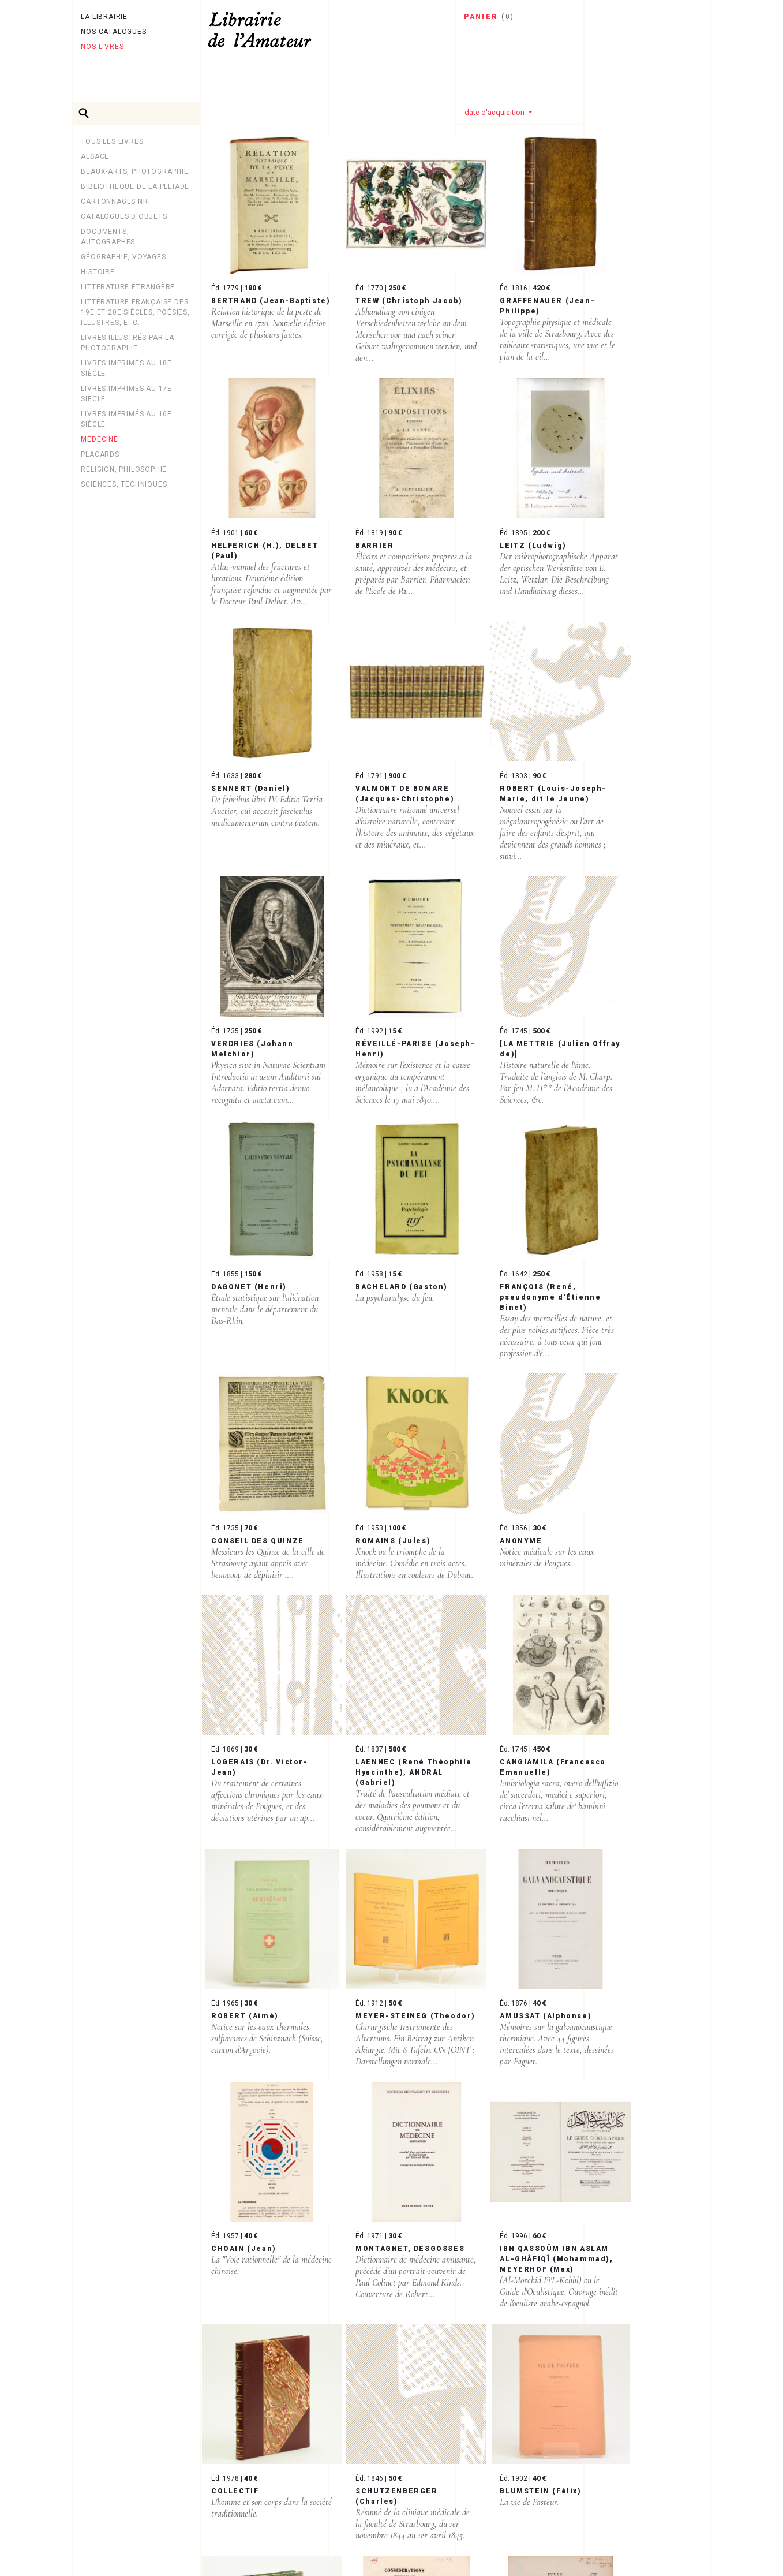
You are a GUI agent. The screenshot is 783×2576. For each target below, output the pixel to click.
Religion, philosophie (124, 469)
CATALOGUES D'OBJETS (124, 216)
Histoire (97, 272)
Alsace (95, 156)
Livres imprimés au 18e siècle (126, 368)
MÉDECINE (99, 439)
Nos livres (102, 47)
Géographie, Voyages (123, 257)
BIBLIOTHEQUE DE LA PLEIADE (135, 186)
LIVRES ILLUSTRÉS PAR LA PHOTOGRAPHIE (127, 343)
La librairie (104, 17)
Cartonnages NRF (116, 201)
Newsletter (107, 2538)
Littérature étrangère (128, 287)
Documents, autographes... (111, 236)
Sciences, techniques (124, 484)
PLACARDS (100, 454)
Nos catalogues (113, 32)
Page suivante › (313, 2491)
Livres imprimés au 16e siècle (126, 419)
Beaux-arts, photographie (134, 171)
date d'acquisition (495, 112)
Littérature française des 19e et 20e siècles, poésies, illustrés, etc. (135, 312)
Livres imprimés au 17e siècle (126, 393)
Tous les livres (112, 141)
